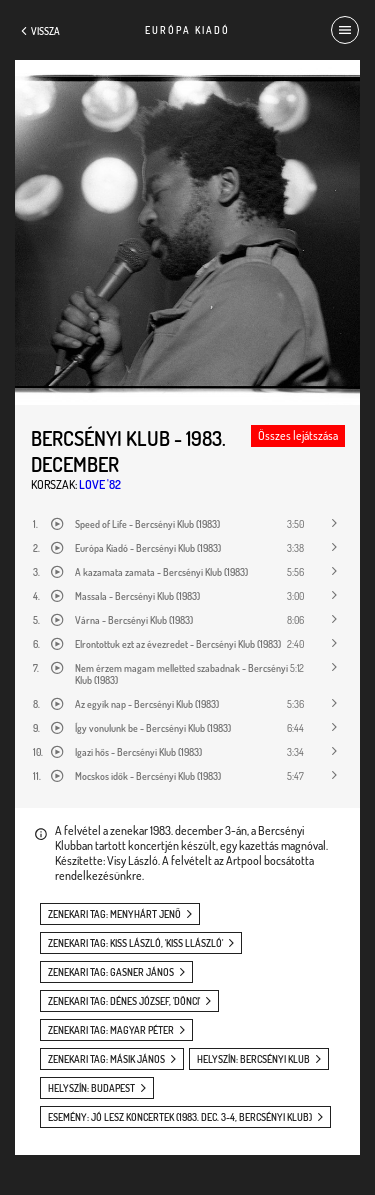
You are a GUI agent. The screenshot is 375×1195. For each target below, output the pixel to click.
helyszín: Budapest (91, 1088)
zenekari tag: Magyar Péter (111, 1030)
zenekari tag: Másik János (106, 1059)
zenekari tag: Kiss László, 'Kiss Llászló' (135, 943)
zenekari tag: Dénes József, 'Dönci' (124, 1001)
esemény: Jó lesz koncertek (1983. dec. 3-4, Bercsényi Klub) (180, 1117)
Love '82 (100, 484)
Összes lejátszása (298, 435)
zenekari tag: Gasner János (111, 972)
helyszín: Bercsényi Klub (253, 1059)
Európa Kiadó (187, 30)
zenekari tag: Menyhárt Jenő (114, 914)
